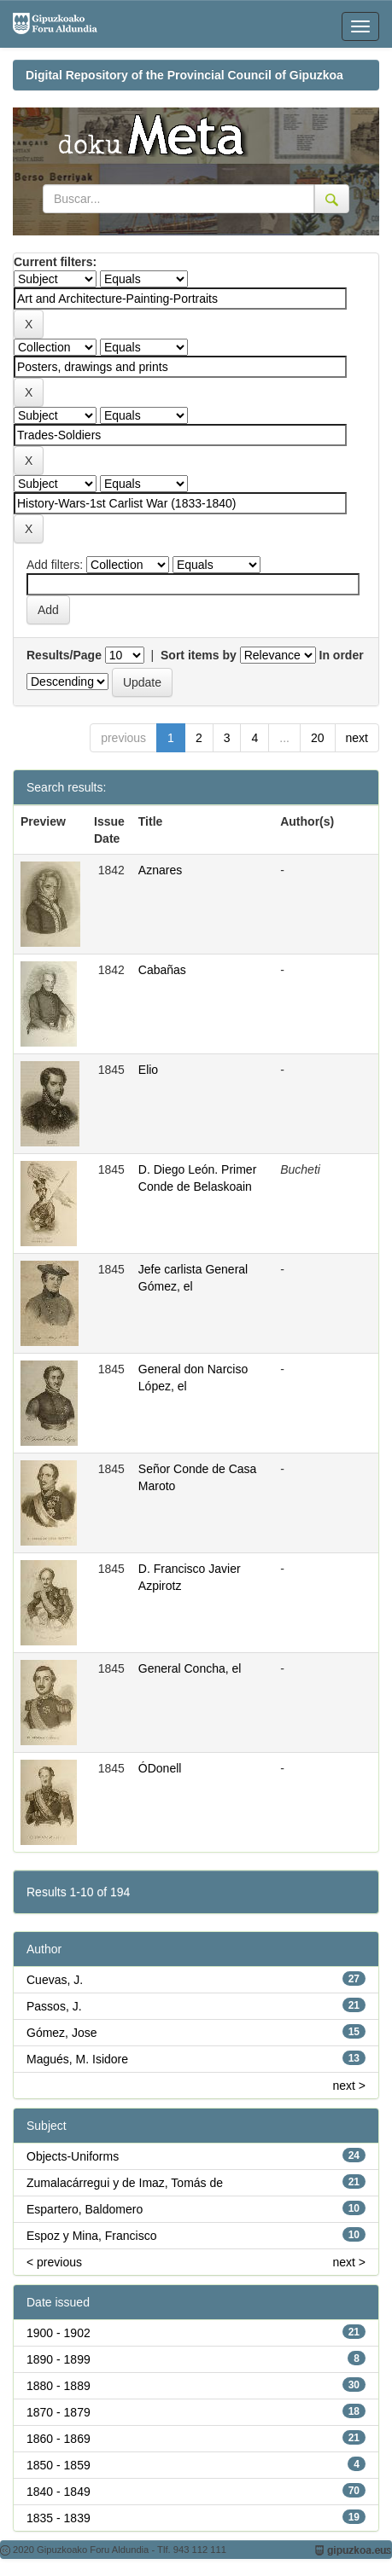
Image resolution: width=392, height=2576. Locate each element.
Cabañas (162, 970)
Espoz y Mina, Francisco (91, 2235)
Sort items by (199, 655)
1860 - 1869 (58, 2438)
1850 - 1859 (58, 2465)
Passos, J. (54, 2006)
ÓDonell (160, 1768)
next (357, 738)
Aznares (160, 870)
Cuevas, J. (54, 1980)
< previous (54, 2262)
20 (318, 738)
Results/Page (64, 655)
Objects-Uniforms (72, 2156)
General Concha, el (190, 1668)
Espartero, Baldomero (84, 2209)
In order (341, 655)
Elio (148, 1069)
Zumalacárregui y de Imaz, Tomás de (124, 2183)
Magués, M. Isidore (77, 2059)
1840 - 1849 (58, 2491)
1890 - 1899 (58, 2359)
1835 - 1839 (58, 2518)
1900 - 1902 (58, 2333)
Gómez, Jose (61, 2032)
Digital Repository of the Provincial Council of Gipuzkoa (184, 75)
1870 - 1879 (58, 2412)
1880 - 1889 (58, 2386)
